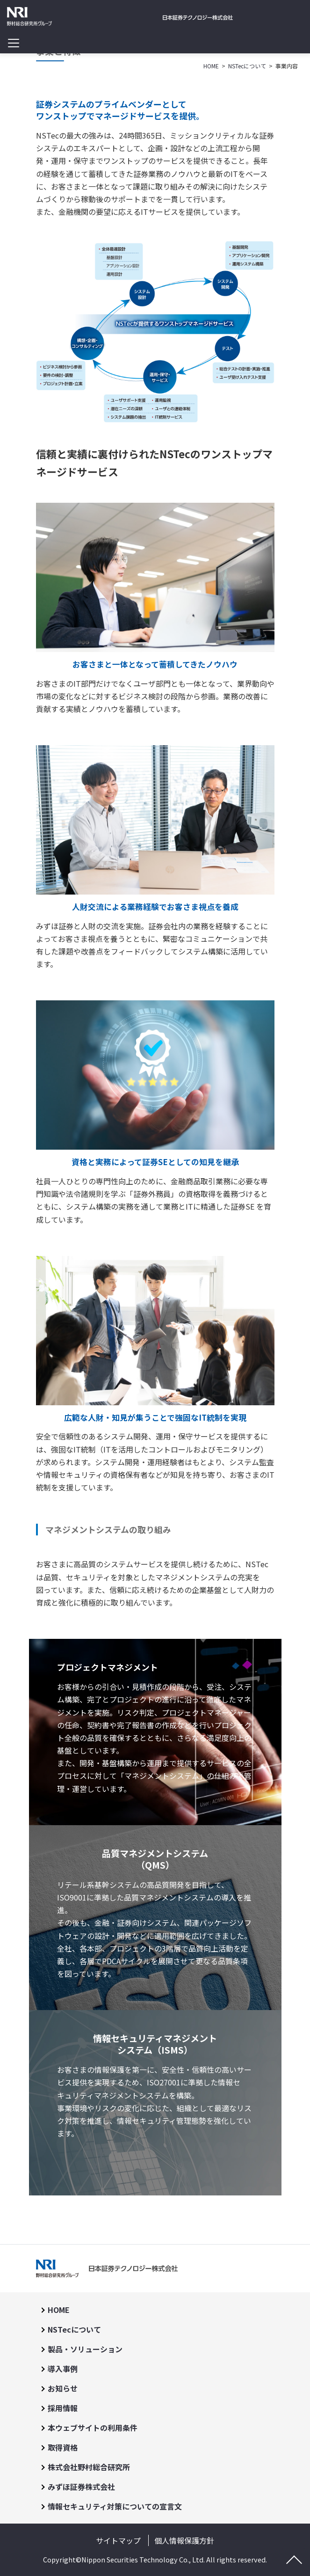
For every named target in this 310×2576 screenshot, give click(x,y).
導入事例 (63, 2368)
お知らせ (63, 2388)
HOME (59, 2309)
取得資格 (63, 2447)
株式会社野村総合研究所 (89, 2467)
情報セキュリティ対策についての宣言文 (115, 2506)
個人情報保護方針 (184, 2540)
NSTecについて (74, 2329)
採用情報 (63, 2408)
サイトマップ (118, 2540)
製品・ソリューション (85, 2349)
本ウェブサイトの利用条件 (92, 2427)
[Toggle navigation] (13, 43)
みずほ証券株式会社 (81, 2486)
